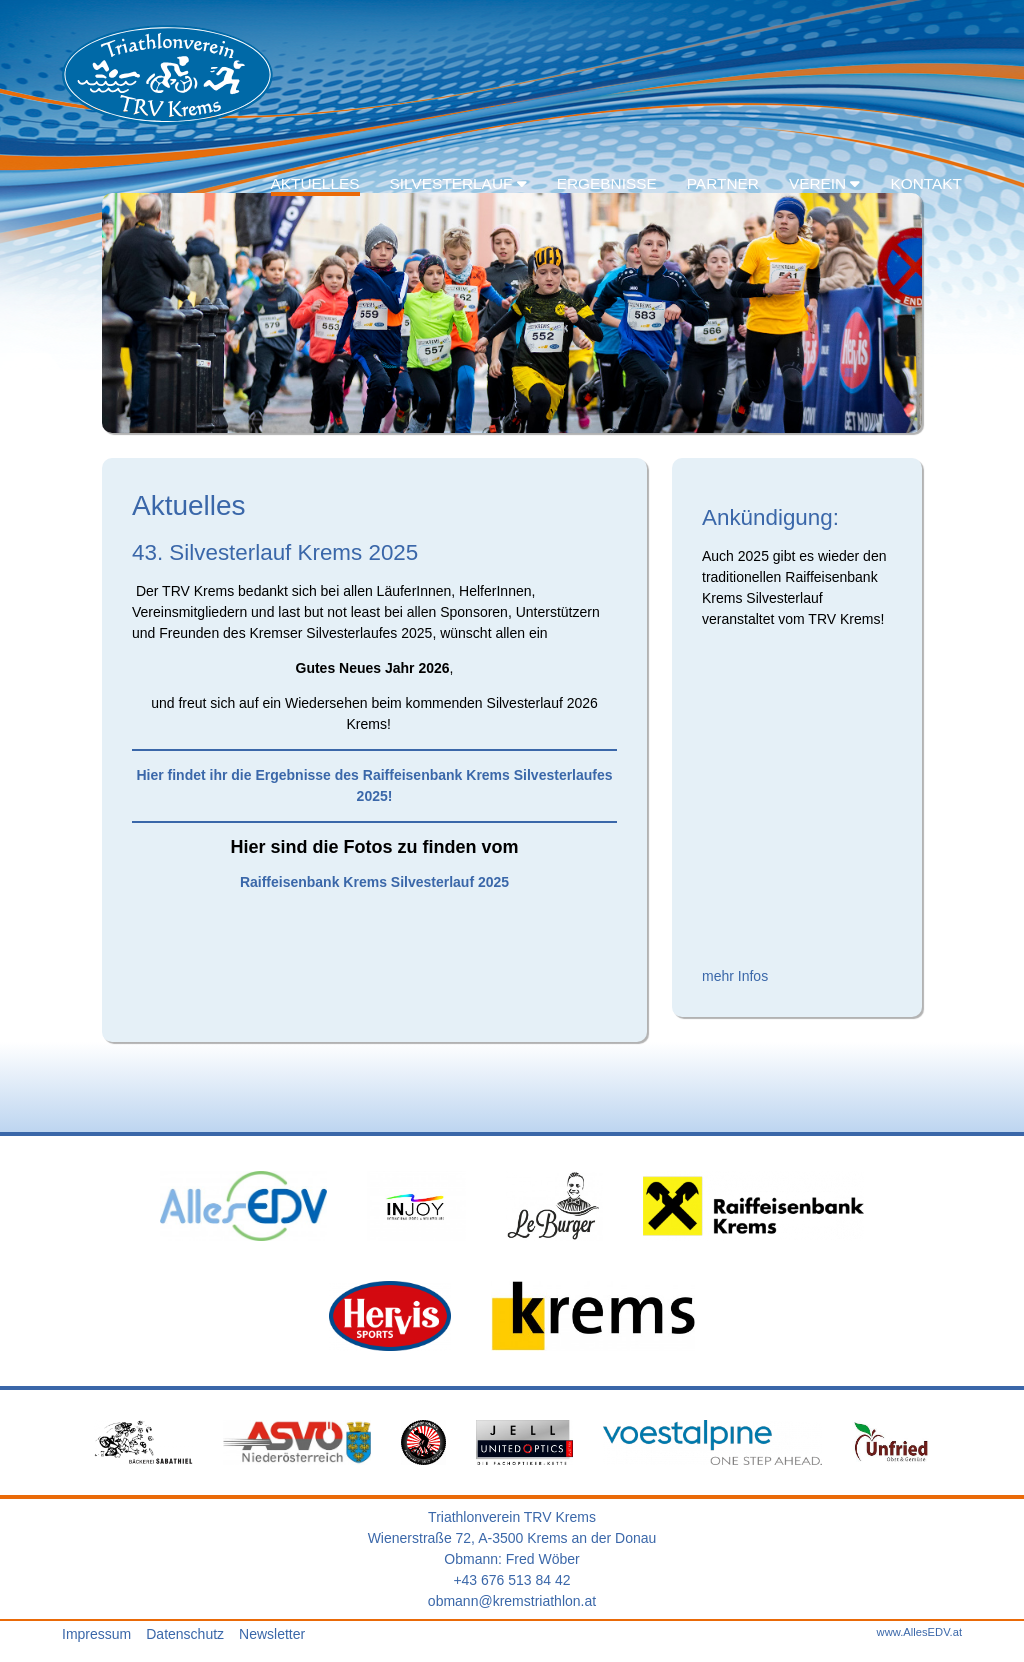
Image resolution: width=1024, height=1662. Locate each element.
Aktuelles (315, 183)
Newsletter (272, 1634)
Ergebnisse (607, 183)
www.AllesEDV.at (919, 1632)
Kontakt (926, 183)
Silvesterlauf (458, 183)
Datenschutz (185, 1634)
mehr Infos (735, 976)
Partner (723, 183)
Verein (825, 183)
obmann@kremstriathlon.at (512, 1601)
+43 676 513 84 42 (511, 1580)
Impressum (96, 1634)
